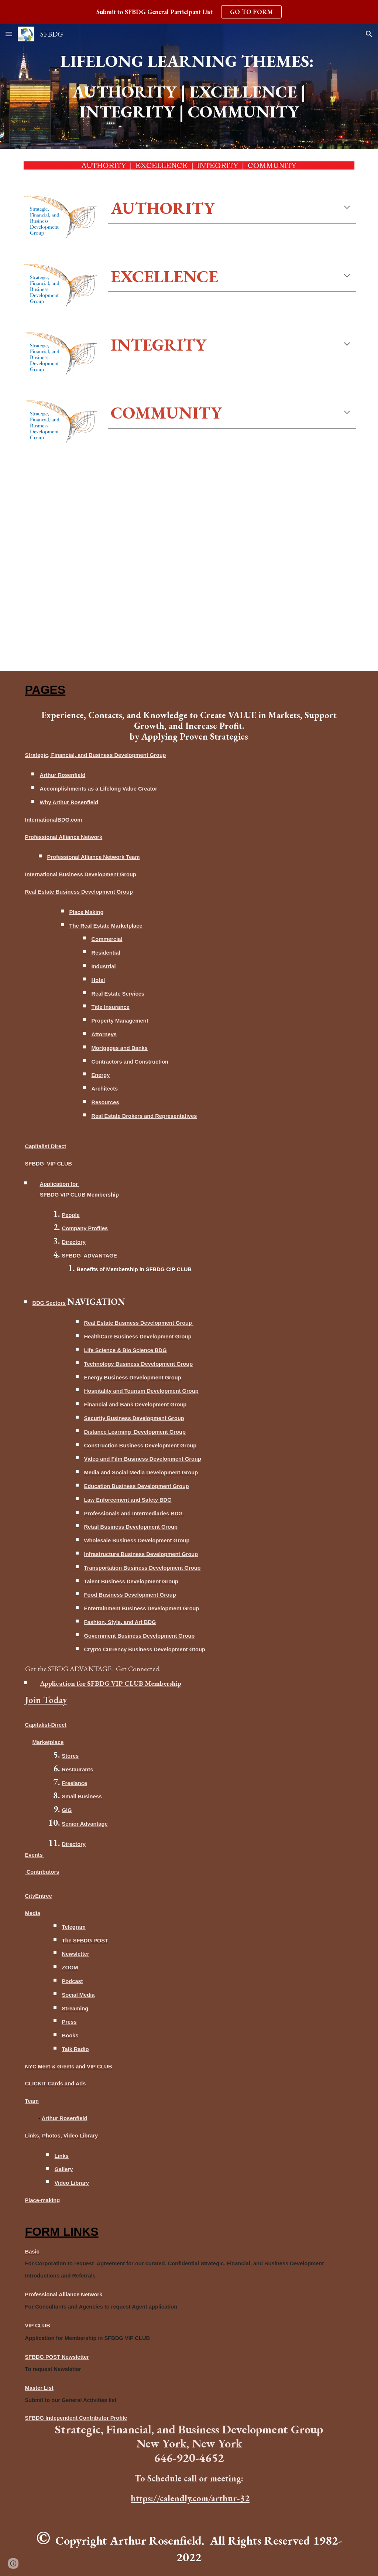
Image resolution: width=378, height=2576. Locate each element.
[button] (9, 34)
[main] (189, 61)
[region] (189, 12)
